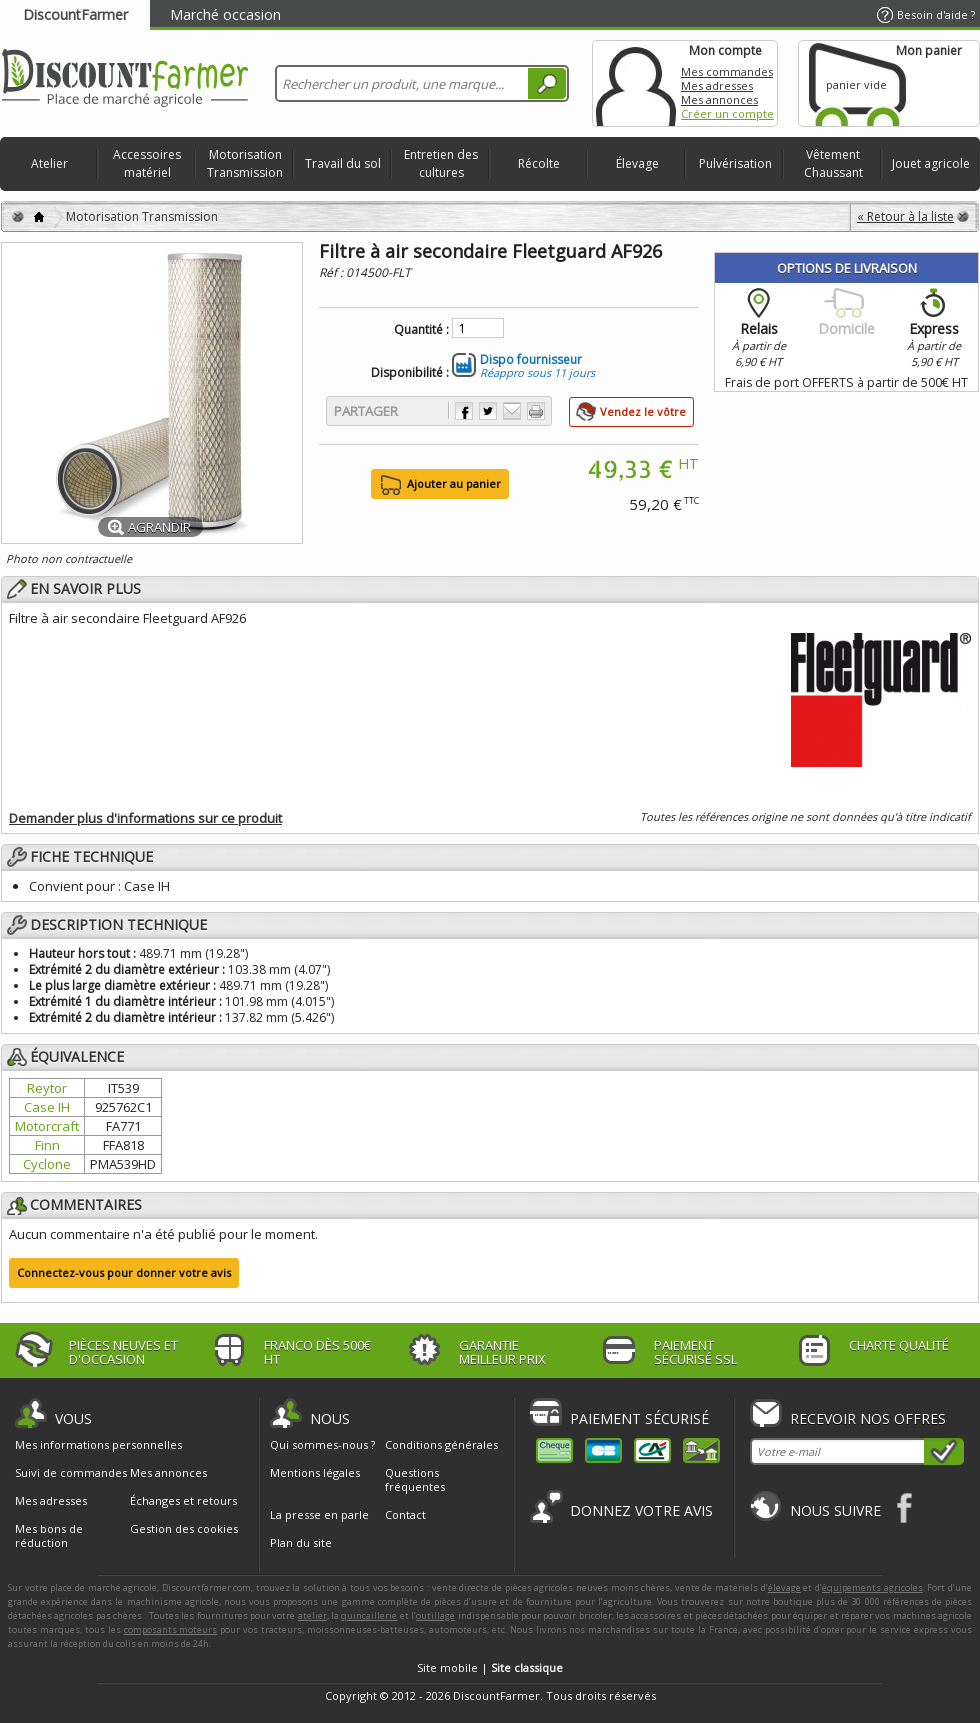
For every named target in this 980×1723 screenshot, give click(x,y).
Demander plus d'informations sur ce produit (145, 818)
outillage (435, 1615)
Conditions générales (441, 1444)
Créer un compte (727, 113)
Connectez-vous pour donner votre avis (124, 1272)
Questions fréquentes (415, 1479)
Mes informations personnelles (98, 1445)
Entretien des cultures (441, 163)
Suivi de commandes (71, 1473)
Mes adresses (717, 85)
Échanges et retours (183, 1501)
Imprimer (536, 411)
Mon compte (636, 83)
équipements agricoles (872, 1587)
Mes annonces (719, 99)
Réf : (332, 272)
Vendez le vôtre (643, 411)
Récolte (539, 163)
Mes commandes (727, 71)
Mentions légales (315, 1472)
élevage (784, 1587)
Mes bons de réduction (49, 1536)
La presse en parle (319, 1514)
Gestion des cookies (184, 1529)
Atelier (49, 163)
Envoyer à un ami (512, 411)
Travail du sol (343, 163)
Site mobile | (490, 1667)
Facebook (905, 1507)
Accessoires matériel (147, 163)
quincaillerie (369, 1615)
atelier (312, 1615)
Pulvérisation (735, 163)
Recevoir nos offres (868, 1418)
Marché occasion (225, 14)
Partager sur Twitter (488, 411)
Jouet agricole (931, 163)
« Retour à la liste (905, 216)
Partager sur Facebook (464, 411)
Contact (405, 1514)
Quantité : (421, 330)
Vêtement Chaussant (833, 163)
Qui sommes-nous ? (322, 1444)
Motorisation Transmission (245, 163)
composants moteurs (171, 1629)
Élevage (637, 163)
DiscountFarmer (75, 14)
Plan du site (301, 1542)
